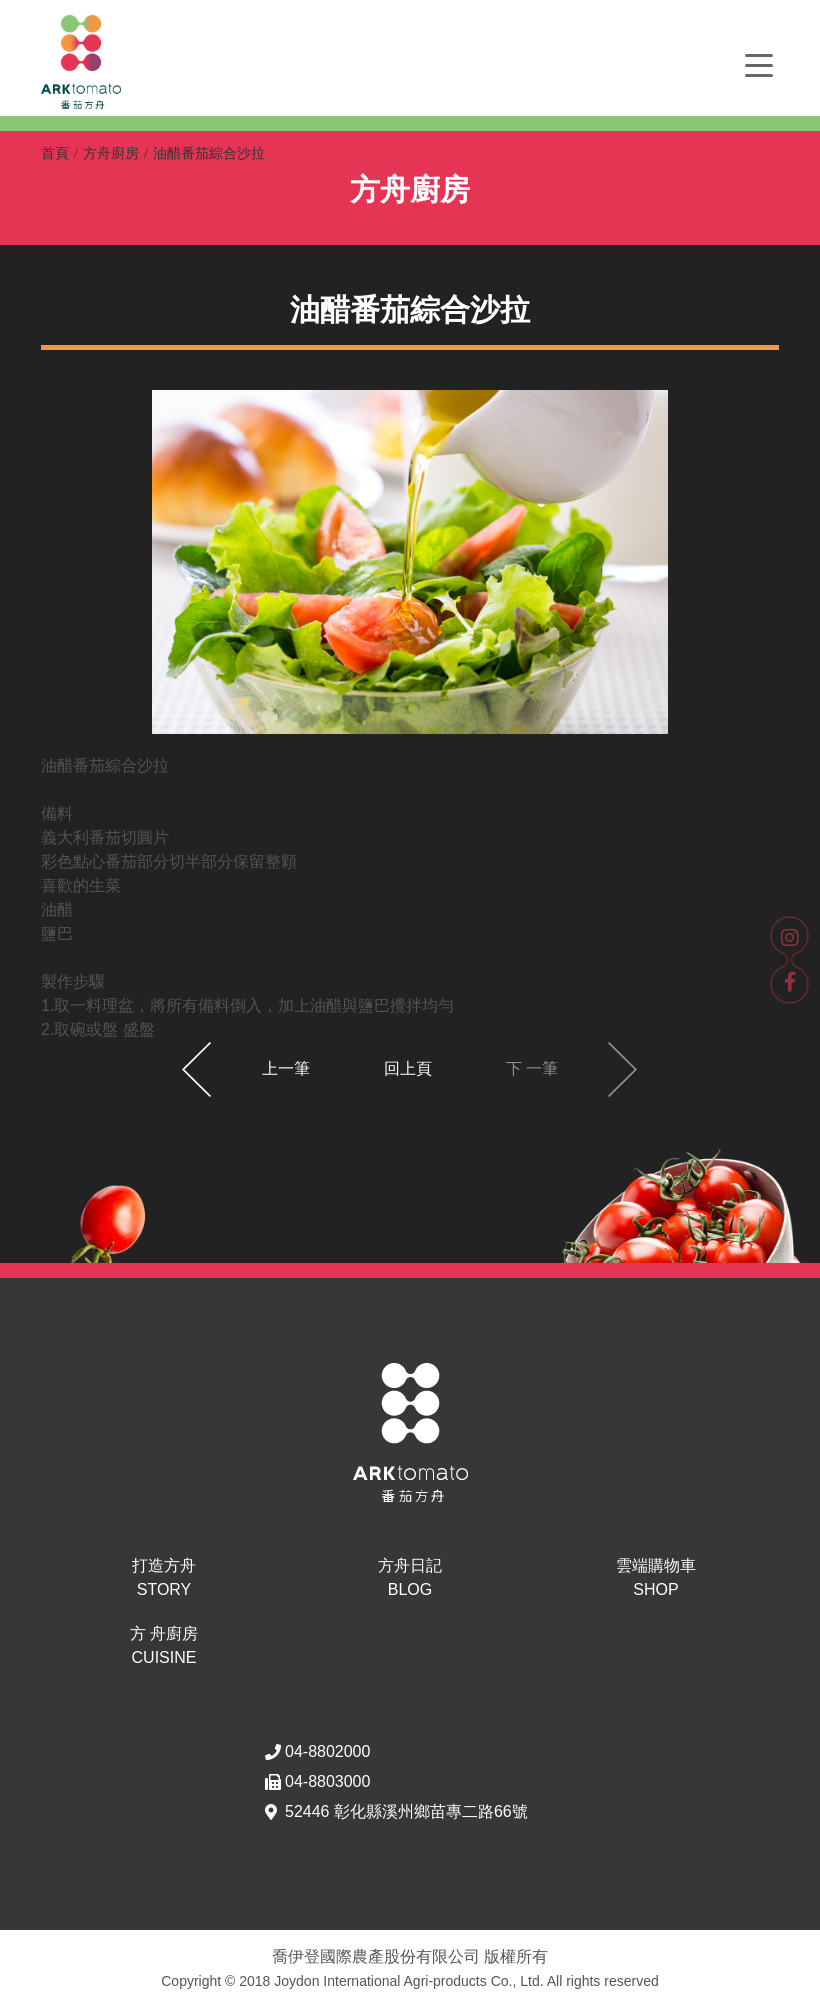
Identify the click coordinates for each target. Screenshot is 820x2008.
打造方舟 (164, 1579)
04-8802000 (327, 1751)
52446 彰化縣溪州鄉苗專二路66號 (406, 1811)
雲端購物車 (656, 1579)
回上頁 (408, 1068)
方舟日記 (410, 1579)
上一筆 (286, 1068)
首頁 (55, 153)
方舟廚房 (111, 153)
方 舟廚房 (164, 1647)
